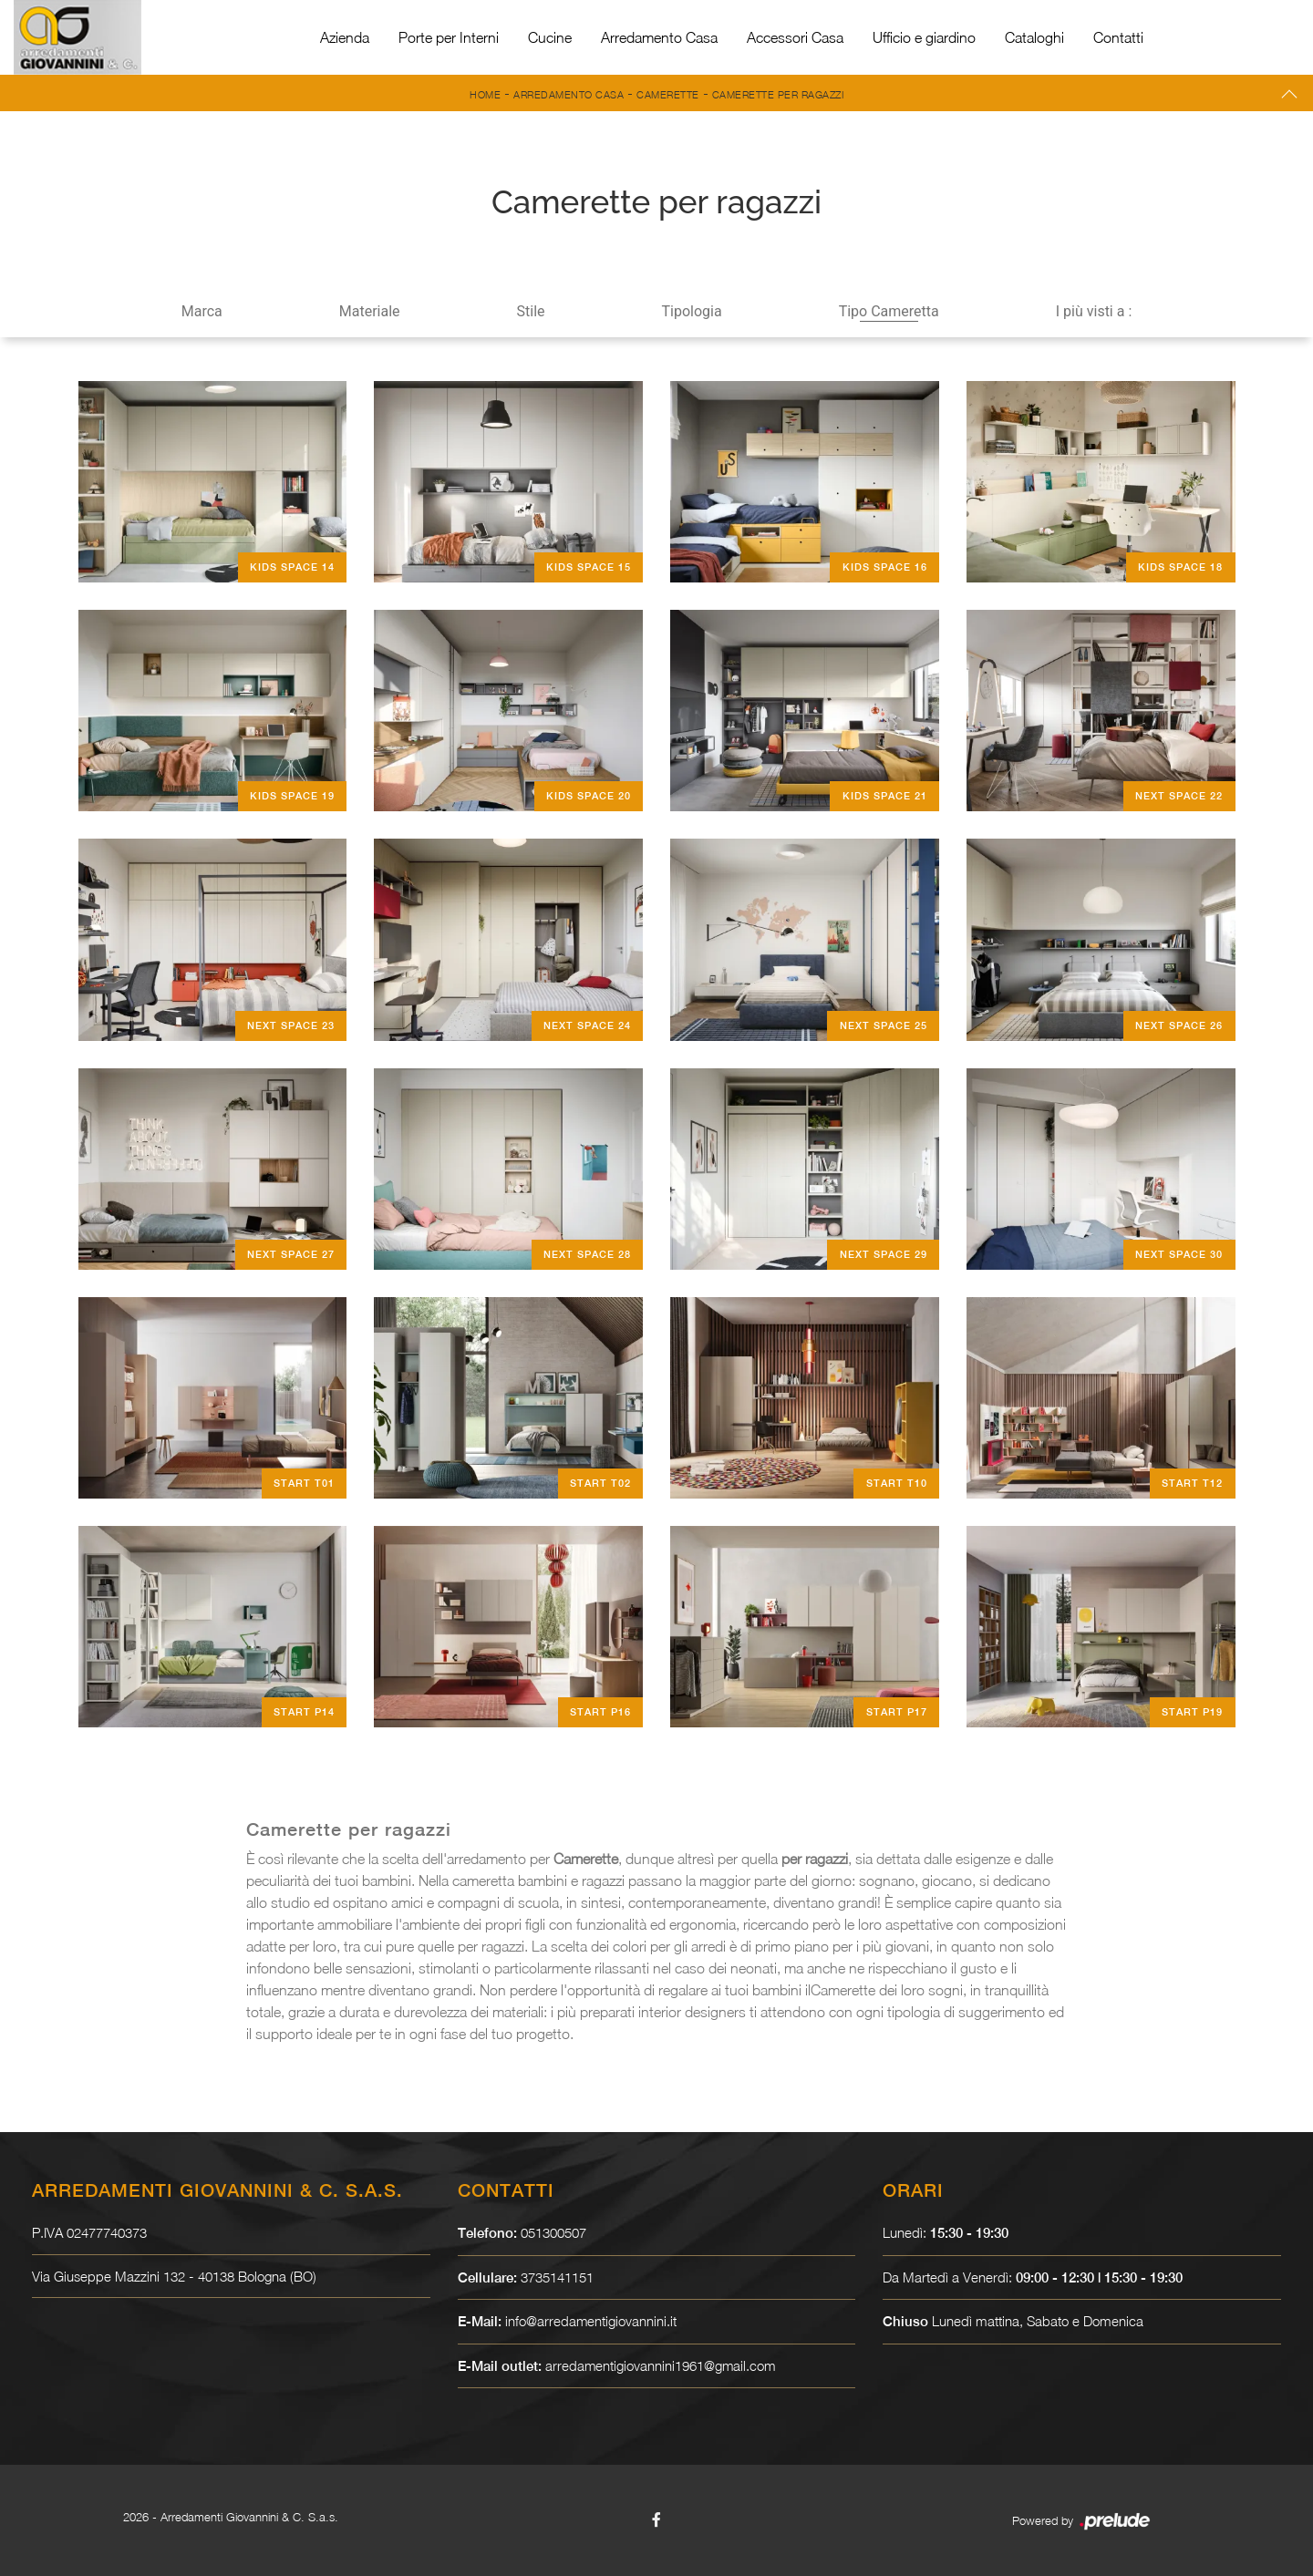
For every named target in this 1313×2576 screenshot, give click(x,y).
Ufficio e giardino (924, 37)
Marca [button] (201, 311)
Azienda (344, 37)
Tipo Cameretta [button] (889, 311)
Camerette (667, 94)
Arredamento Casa (659, 37)
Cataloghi (1034, 37)
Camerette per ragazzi (778, 94)
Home (485, 94)
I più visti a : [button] (1094, 311)
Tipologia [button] (692, 311)
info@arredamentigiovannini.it (591, 2321)
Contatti (1118, 37)
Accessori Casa (795, 37)
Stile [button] (531, 311)
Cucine (550, 37)
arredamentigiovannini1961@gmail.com (661, 2365)
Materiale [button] (369, 311)
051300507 (553, 2232)
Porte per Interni (448, 37)
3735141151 (557, 2277)
